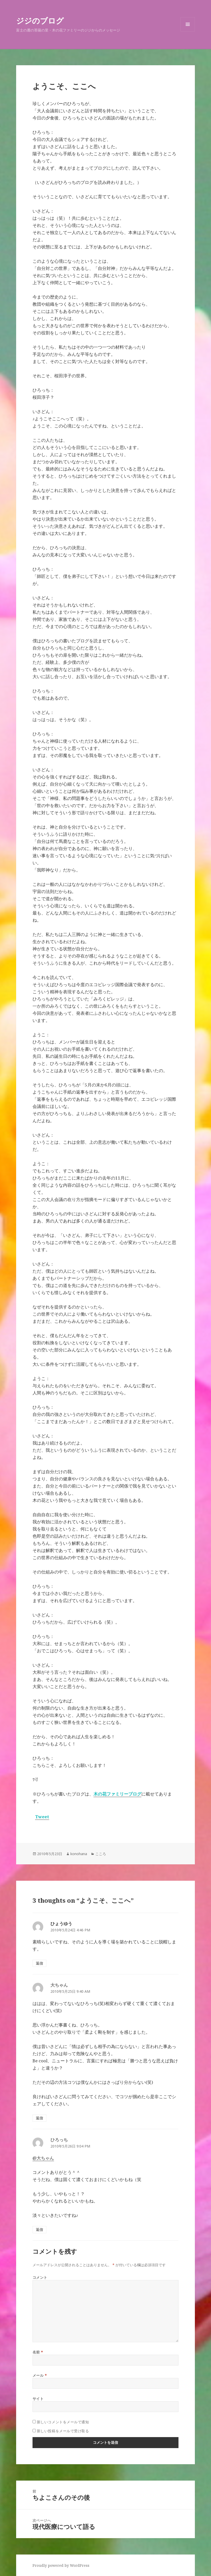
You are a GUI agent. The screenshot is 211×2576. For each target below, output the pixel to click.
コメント (40, 2277)
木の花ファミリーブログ (117, 1794)
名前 (38, 2352)
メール (40, 2375)
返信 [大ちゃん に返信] (39, 2118)
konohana (78, 1853)
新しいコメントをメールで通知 (63, 2421)
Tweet (42, 1817)
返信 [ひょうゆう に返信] (39, 1963)
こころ (100, 1853)
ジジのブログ (40, 20)
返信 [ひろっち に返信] (39, 2229)
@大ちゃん (43, 2158)
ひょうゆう (61, 1924)
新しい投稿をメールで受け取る (63, 2430)
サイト (38, 2398)
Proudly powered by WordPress (61, 2565)
